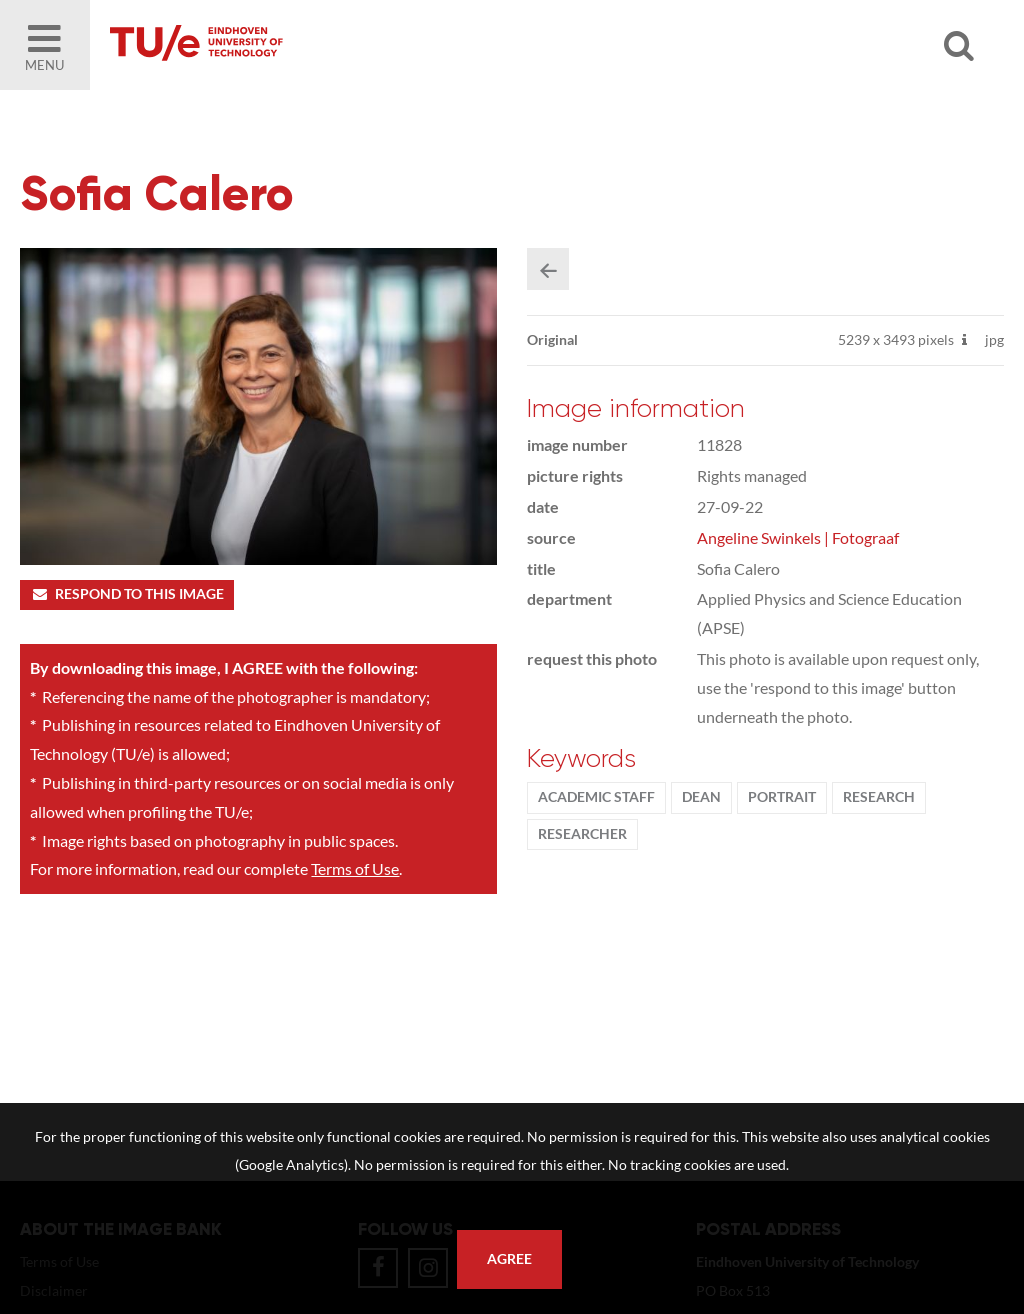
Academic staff (596, 797)
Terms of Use (355, 868)
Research (879, 797)
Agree (509, 1259)
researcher (582, 834)
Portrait (782, 797)
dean (701, 797)
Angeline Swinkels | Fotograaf (798, 537)
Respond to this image (126, 594)
